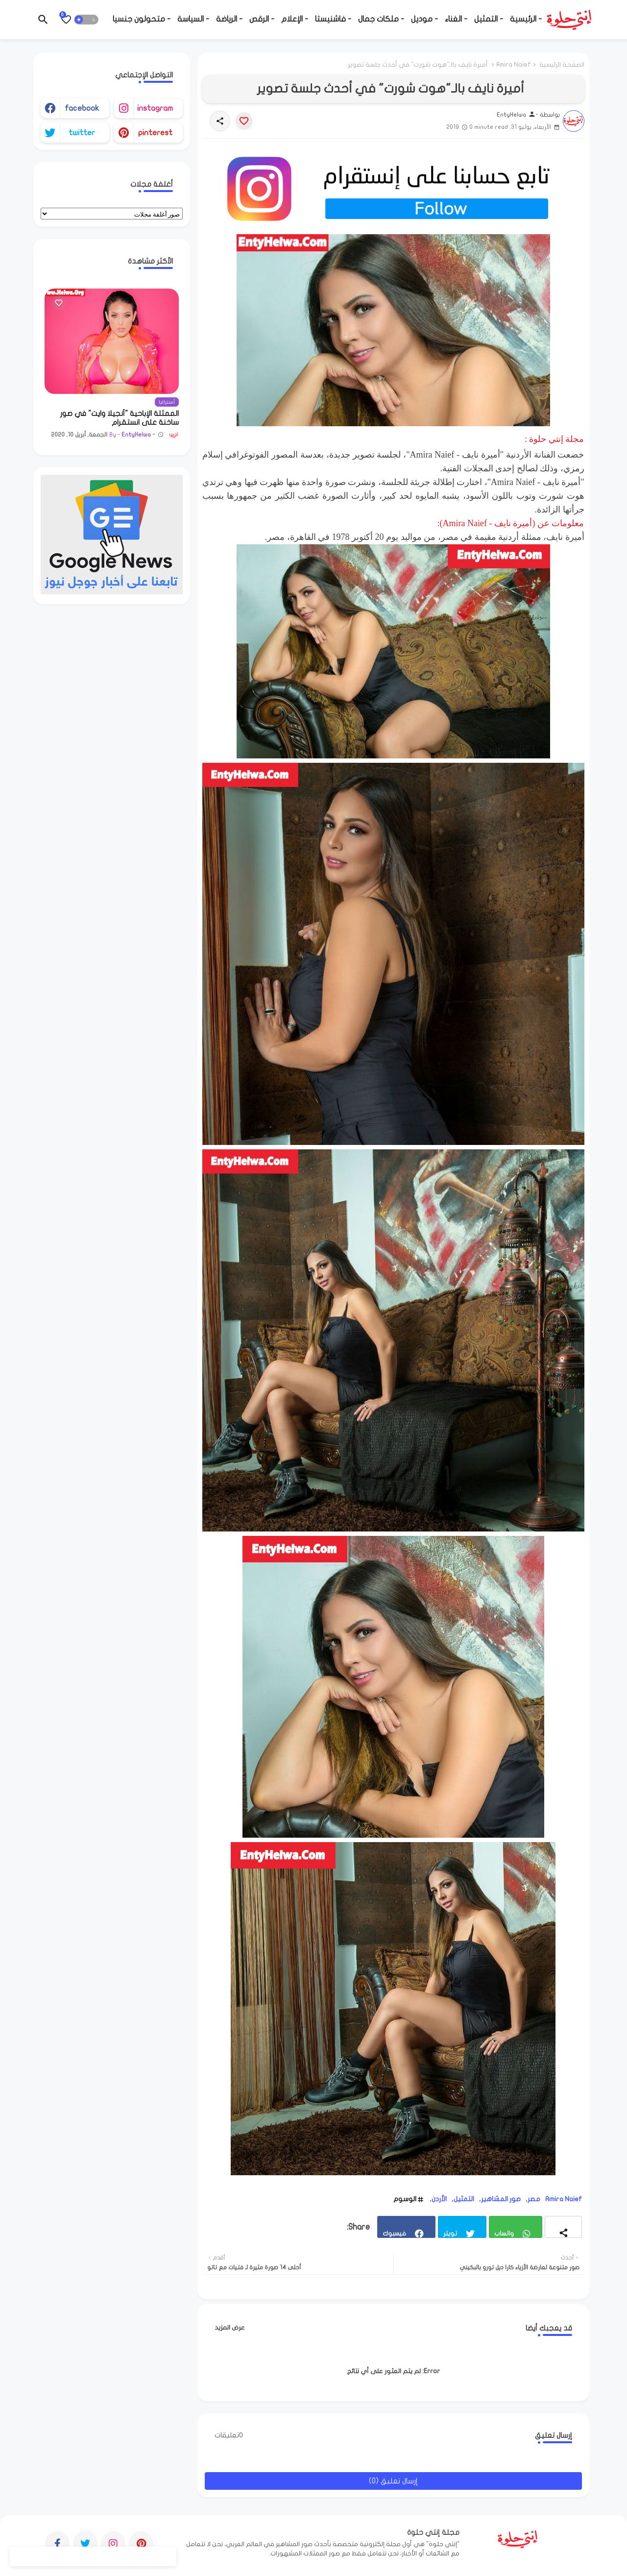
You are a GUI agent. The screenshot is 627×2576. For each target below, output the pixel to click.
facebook (82, 108)
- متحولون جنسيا (141, 19)
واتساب (504, 2233)
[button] (86, 19)
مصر (534, 2199)
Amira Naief (513, 64)
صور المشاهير (501, 2199)
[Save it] (244, 121)
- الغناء (456, 19)
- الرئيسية (526, 19)
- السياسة (193, 19)
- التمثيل (488, 19)
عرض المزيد (230, 2327)
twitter (82, 133)
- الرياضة (229, 19)
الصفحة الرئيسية (561, 64)
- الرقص (261, 19)
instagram (155, 108)
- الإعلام (294, 19)
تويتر (450, 2233)
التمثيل (464, 2199)
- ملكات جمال (381, 19)
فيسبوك (394, 2233)
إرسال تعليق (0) (393, 2481)
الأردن (439, 2199)
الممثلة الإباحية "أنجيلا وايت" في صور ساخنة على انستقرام (119, 418)
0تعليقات (229, 2435)
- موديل (424, 19)
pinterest (155, 133)
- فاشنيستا (333, 19)
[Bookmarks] (66, 19)
